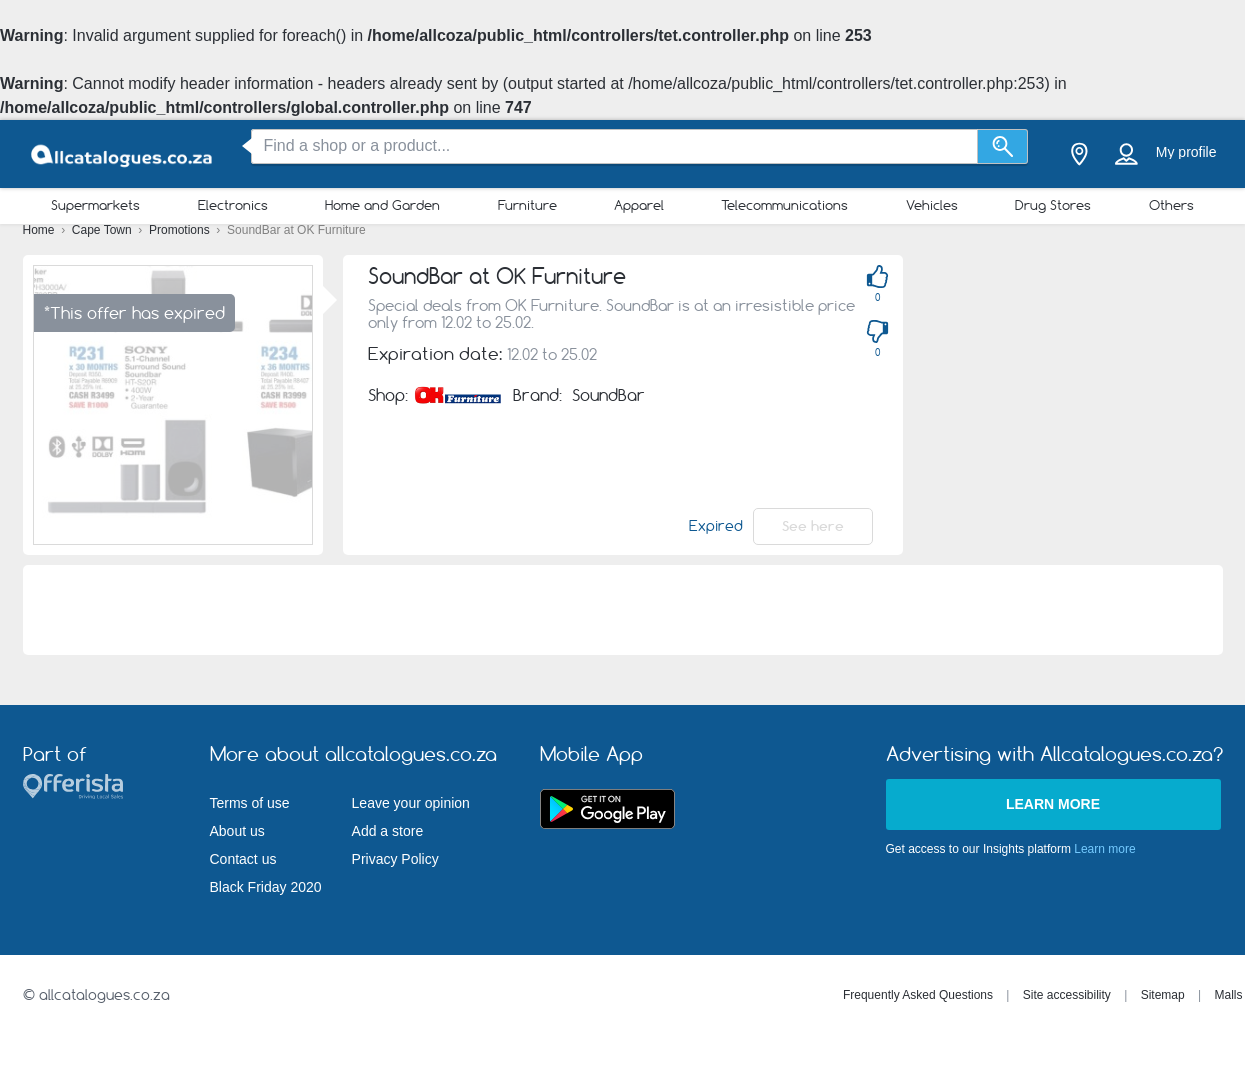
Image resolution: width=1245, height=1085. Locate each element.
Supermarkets (95, 205)
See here (813, 526)
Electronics (233, 205)
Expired (716, 526)
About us (237, 831)
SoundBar (608, 395)
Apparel (639, 205)
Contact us (243, 859)
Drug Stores (1053, 205)
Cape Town (103, 230)
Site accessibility (1067, 995)
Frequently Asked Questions (918, 995)
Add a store (388, 831)
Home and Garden (382, 205)
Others (1171, 205)
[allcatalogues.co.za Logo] (123, 154)
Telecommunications (784, 205)
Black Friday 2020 (266, 887)
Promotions (181, 230)
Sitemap (1163, 995)
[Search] (1002, 146)
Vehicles (932, 205)
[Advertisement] (623, 610)
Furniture (527, 205)
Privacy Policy (395, 859)
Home (40, 230)
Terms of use (250, 803)
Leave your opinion (411, 803)
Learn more (1053, 804)
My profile (1186, 152)
